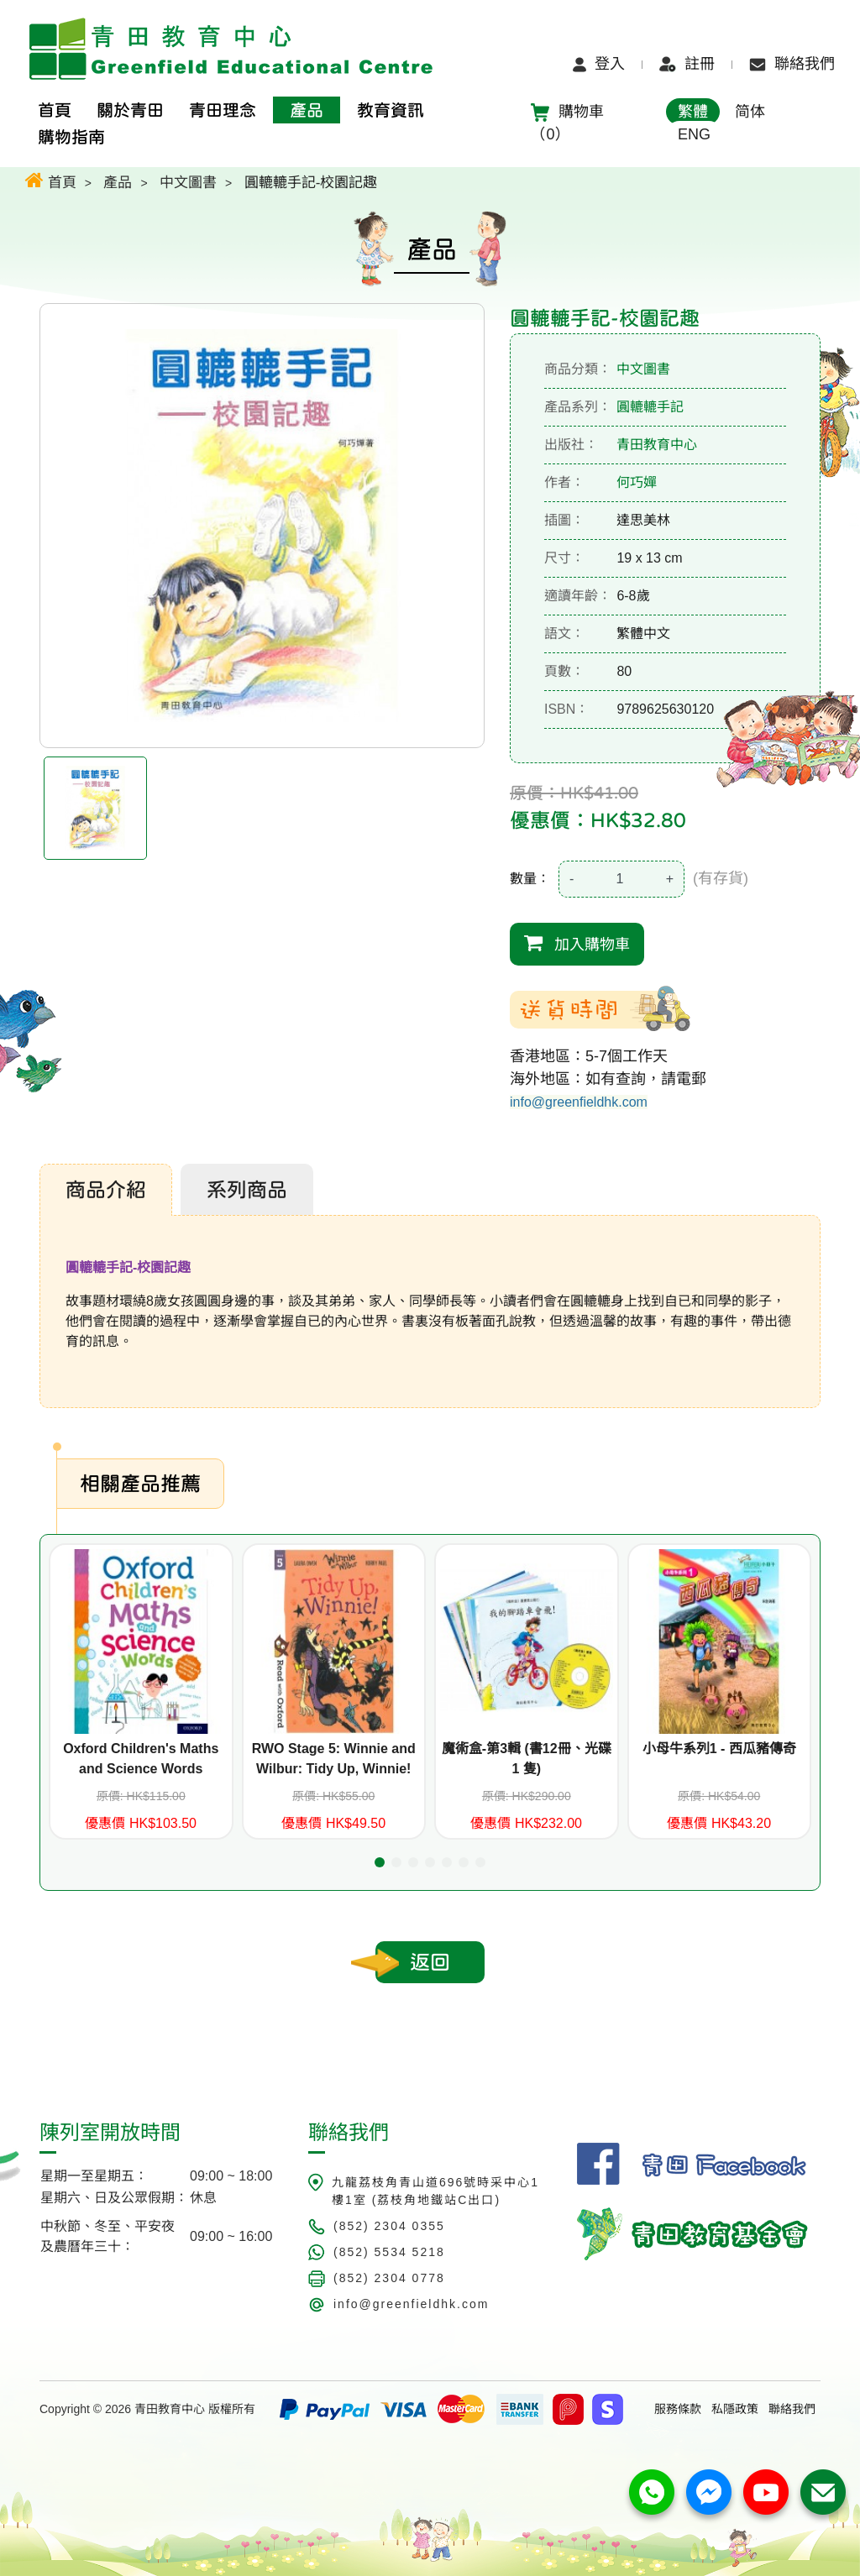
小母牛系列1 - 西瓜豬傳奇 (719, 1748)
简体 (750, 111)
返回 (430, 1962)
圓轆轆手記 (650, 407)
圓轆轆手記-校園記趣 (311, 183)
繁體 (693, 111)
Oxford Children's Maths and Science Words (140, 1758)
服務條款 (677, 2409)
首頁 (50, 180)
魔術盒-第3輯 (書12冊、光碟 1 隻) (526, 1758)
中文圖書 (188, 183)
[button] (380, 1862)
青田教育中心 (656, 444)
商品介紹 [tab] (106, 1190)
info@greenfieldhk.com (579, 1102)
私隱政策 (734, 2409)
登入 (599, 63)
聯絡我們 (792, 63)
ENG (694, 134)
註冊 (687, 63)
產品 (117, 183)
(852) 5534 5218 (389, 2252)
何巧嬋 (636, 482)
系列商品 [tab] (247, 1190)
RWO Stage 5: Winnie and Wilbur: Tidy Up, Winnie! (334, 1758)
